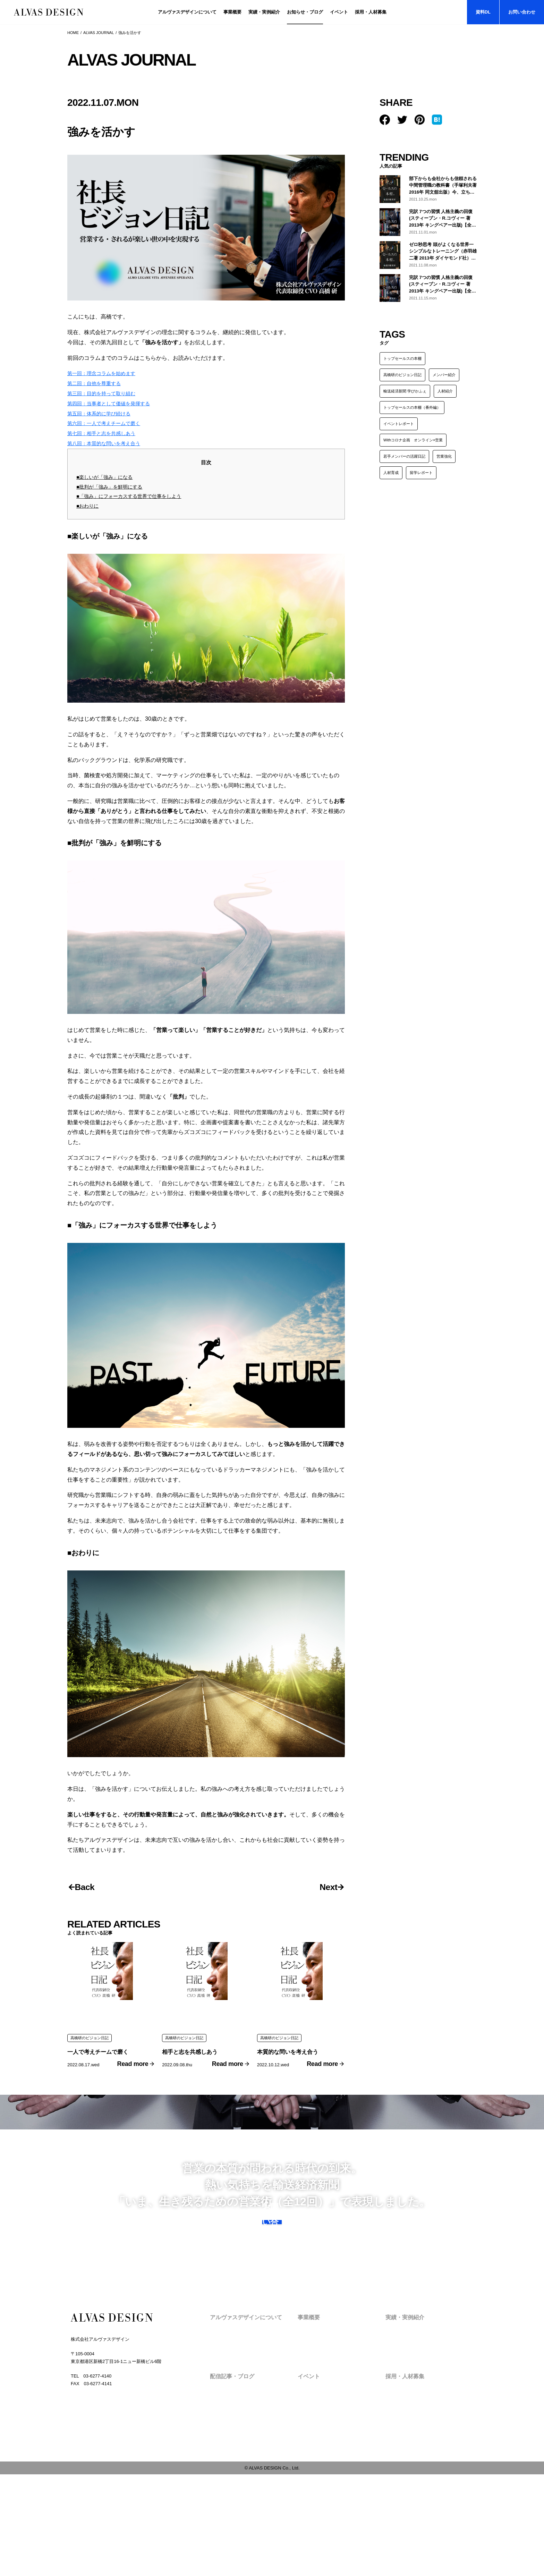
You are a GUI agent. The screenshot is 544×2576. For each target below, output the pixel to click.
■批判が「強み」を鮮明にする (111, 494)
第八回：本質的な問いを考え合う (109, 451)
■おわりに (88, 513)
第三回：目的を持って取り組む (106, 401)
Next (324, 1943)
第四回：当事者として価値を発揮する (114, 411)
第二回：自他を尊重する (97, 391)
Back (89, 1943)
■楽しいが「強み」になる (106, 485)
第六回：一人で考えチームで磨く (109, 431)
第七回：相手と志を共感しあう (106, 441)
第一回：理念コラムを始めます (106, 381)
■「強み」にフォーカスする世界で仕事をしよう (132, 504)
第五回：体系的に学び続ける (103, 421)
